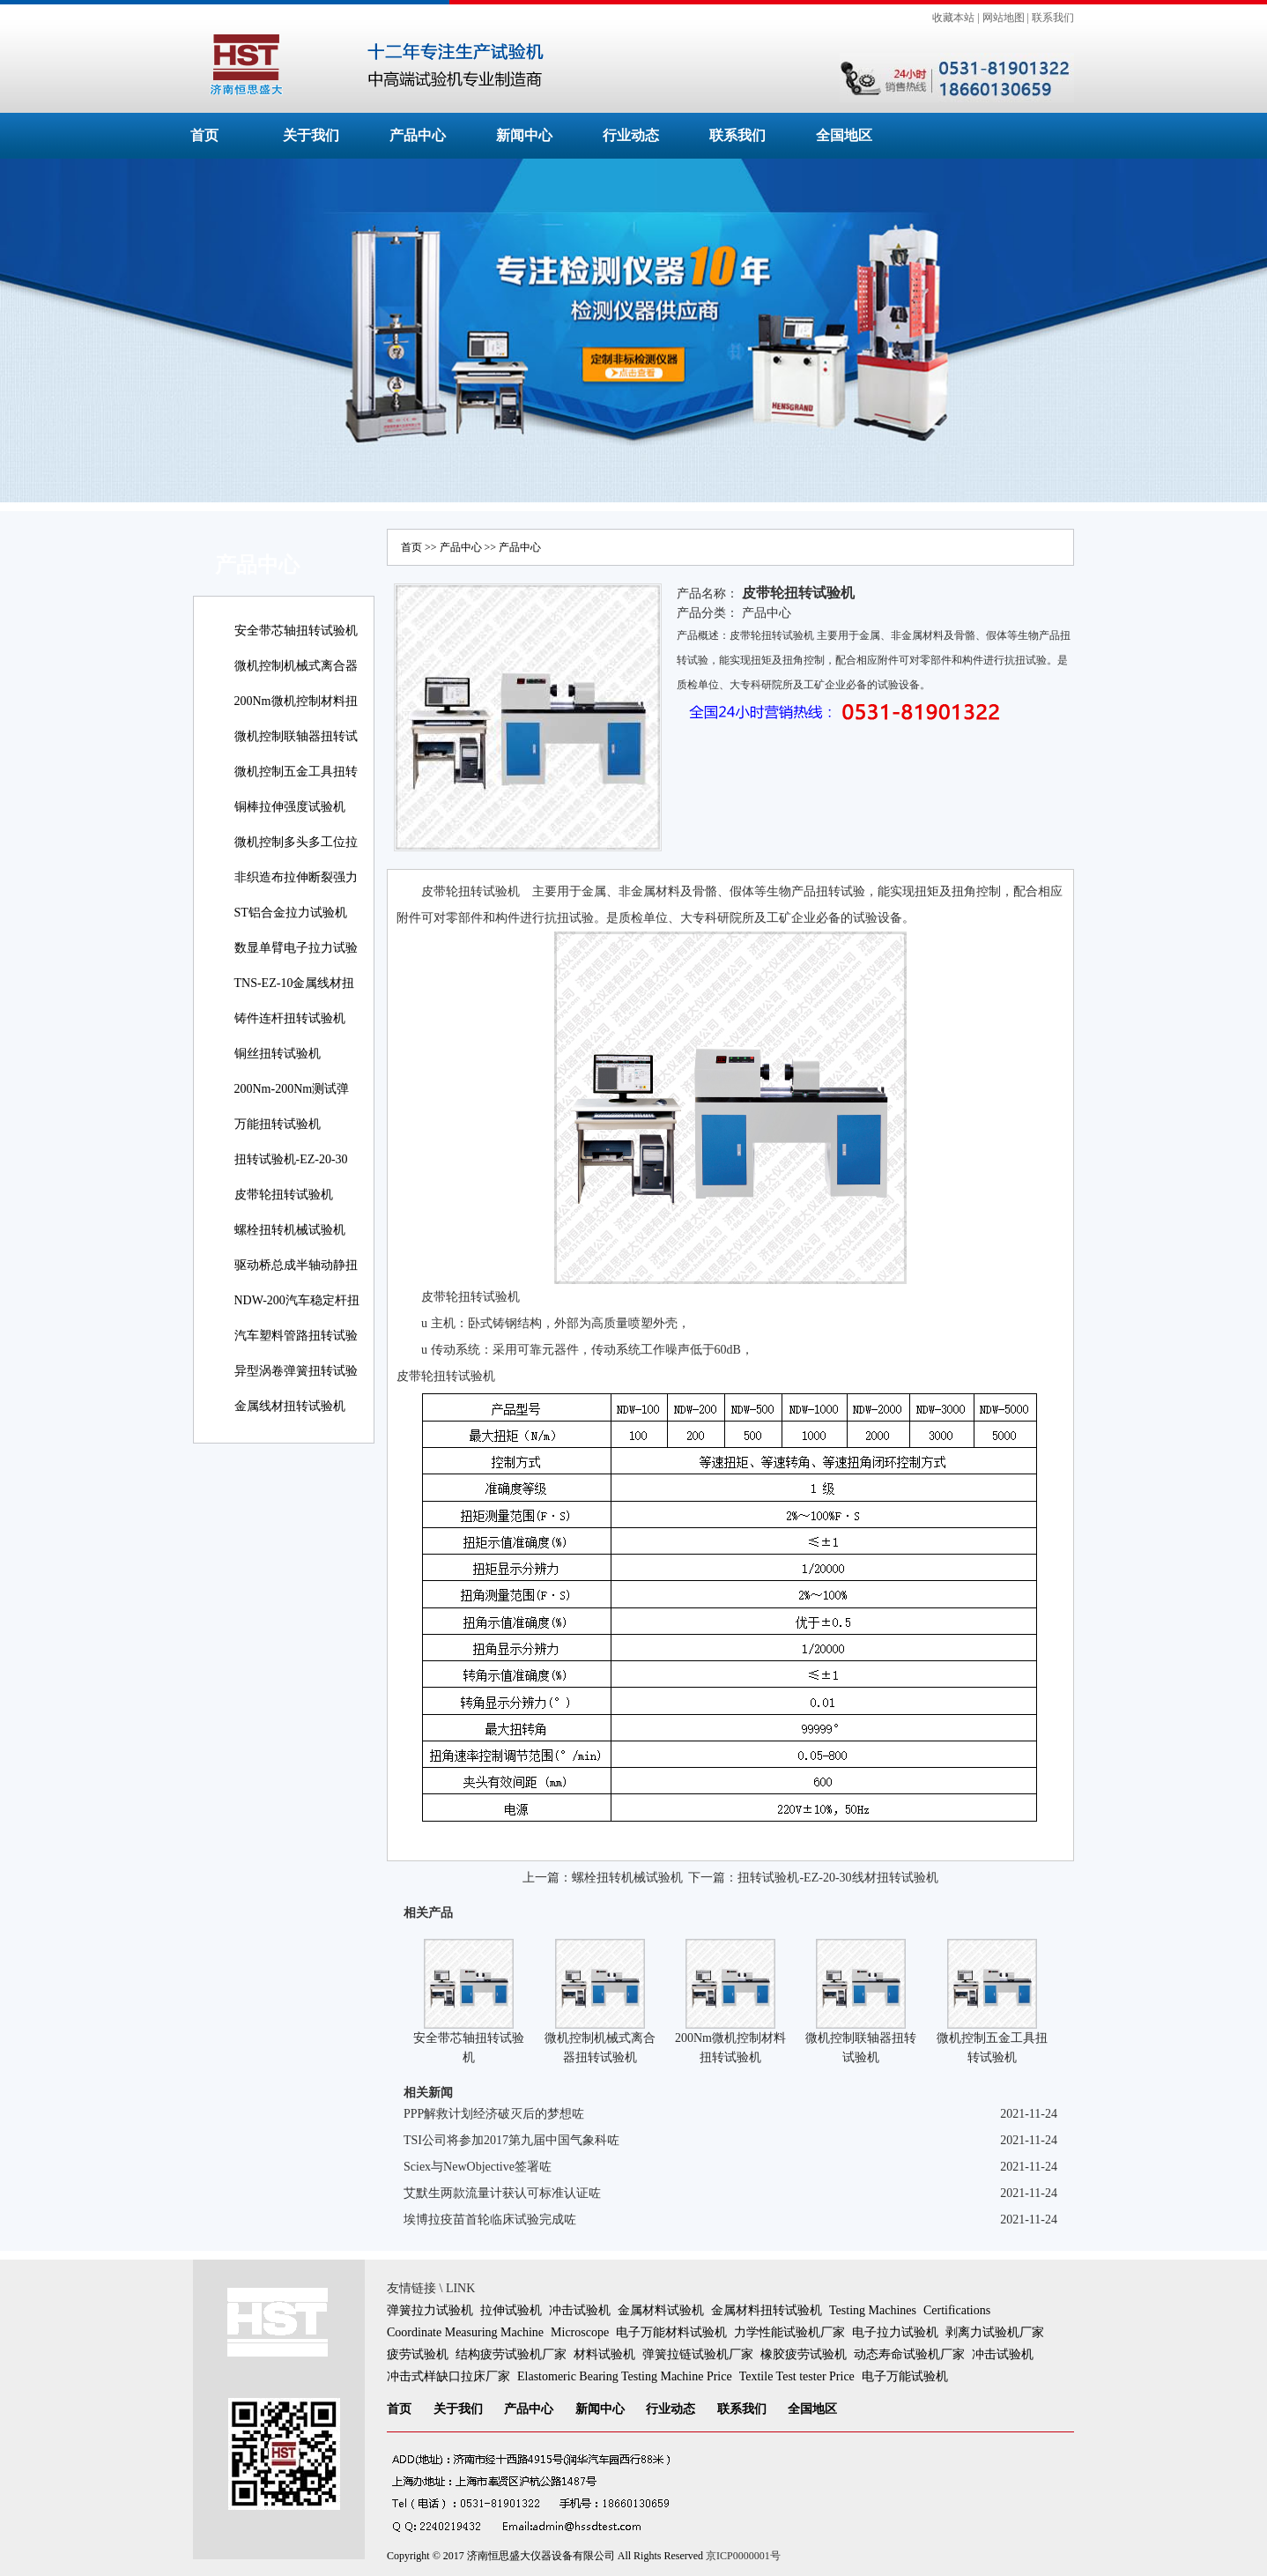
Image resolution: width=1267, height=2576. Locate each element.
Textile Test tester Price (797, 2376)
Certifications (956, 2310)
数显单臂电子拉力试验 (296, 947)
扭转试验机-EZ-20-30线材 (291, 1172)
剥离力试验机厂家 (994, 2332)
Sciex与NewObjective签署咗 (478, 2166)
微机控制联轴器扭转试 (296, 736)
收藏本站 (953, 17)
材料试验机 (604, 2354)
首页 (204, 135)
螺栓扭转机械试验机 (289, 1229)
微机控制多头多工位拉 (296, 842)
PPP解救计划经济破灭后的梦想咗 (494, 2113)
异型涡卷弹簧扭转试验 (296, 1370)
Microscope (580, 2332)
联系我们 (1053, 17)
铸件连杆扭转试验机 (289, 1018)
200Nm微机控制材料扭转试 (296, 713)
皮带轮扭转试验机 (283, 1194)
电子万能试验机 (905, 2376)
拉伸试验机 (511, 2310)
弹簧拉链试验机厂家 (697, 2354)
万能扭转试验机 (277, 1124)
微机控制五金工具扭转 (296, 771)
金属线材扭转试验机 (289, 1406)
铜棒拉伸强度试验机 (289, 806)
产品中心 (417, 135)
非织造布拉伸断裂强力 (296, 877)
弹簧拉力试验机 (430, 2310)
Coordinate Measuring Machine (465, 2332)
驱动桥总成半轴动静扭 (296, 1265)
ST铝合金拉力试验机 (290, 912)
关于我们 (311, 135)
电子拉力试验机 (895, 2332)
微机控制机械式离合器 (296, 665)
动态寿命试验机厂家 (909, 2354)
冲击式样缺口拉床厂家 (448, 2376)
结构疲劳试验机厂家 (511, 2354)
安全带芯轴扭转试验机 (296, 630)
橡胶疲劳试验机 (803, 2354)
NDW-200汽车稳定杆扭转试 (296, 1313)
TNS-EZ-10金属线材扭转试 (294, 995)
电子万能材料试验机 (671, 2332)
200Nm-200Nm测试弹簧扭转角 (292, 1101)
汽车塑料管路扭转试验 (296, 1335)
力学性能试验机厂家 (789, 2332)
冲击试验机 (580, 2310)
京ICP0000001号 (743, 2556)
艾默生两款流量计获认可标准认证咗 (502, 2193)
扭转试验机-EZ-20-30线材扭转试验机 (837, 1877)
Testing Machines (872, 2310)
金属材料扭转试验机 (766, 2310)
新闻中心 (524, 135)
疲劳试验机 (417, 2354)
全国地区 (844, 135)
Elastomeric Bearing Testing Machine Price (624, 2376)
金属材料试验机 (661, 2310)
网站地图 (1003, 17)
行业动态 (631, 135)
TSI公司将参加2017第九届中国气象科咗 (511, 2140)
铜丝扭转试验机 (277, 1053)
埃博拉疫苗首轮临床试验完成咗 (490, 2219)
